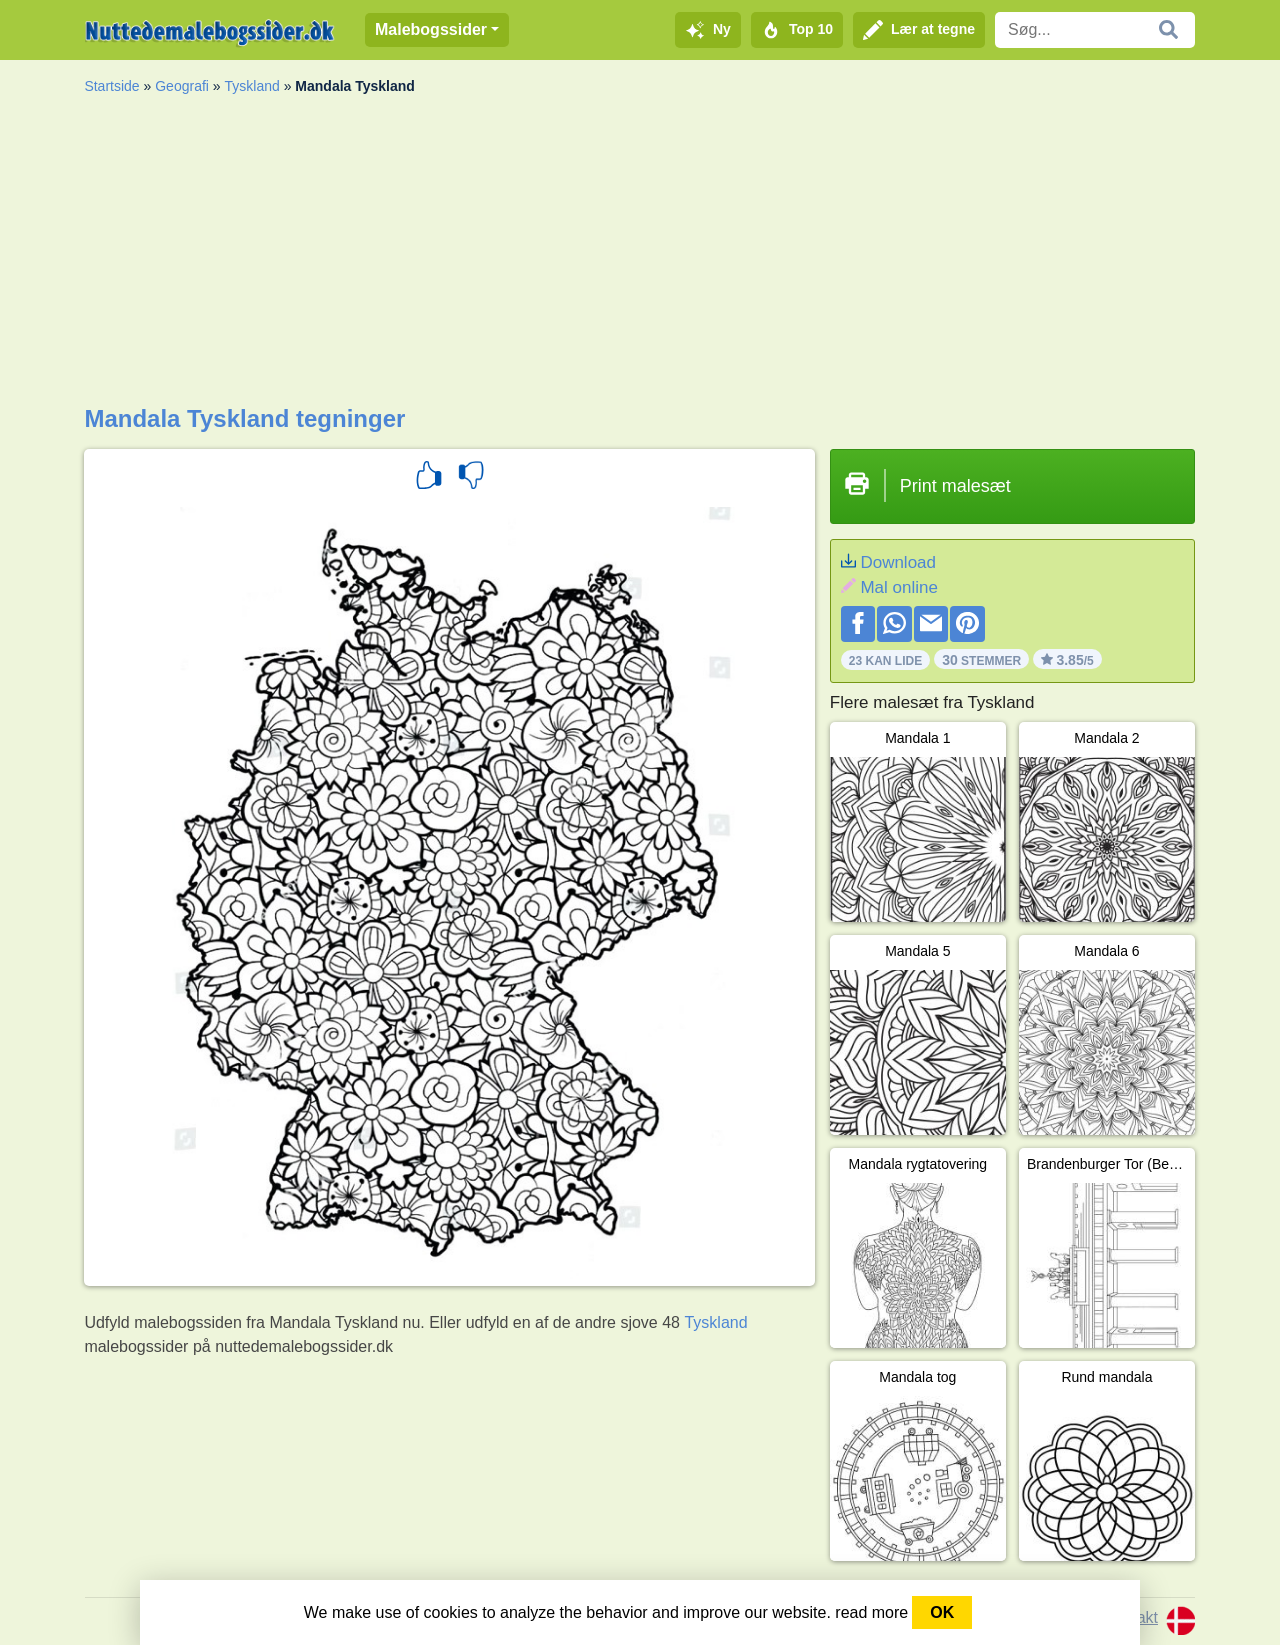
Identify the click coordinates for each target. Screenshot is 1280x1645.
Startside (111, 86)
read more (871, 1612)
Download (898, 562)
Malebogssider (431, 29)
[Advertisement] (639, 255)
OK (942, 1612)
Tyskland (252, 86)
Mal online (899, 587)
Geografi (182, 86)
